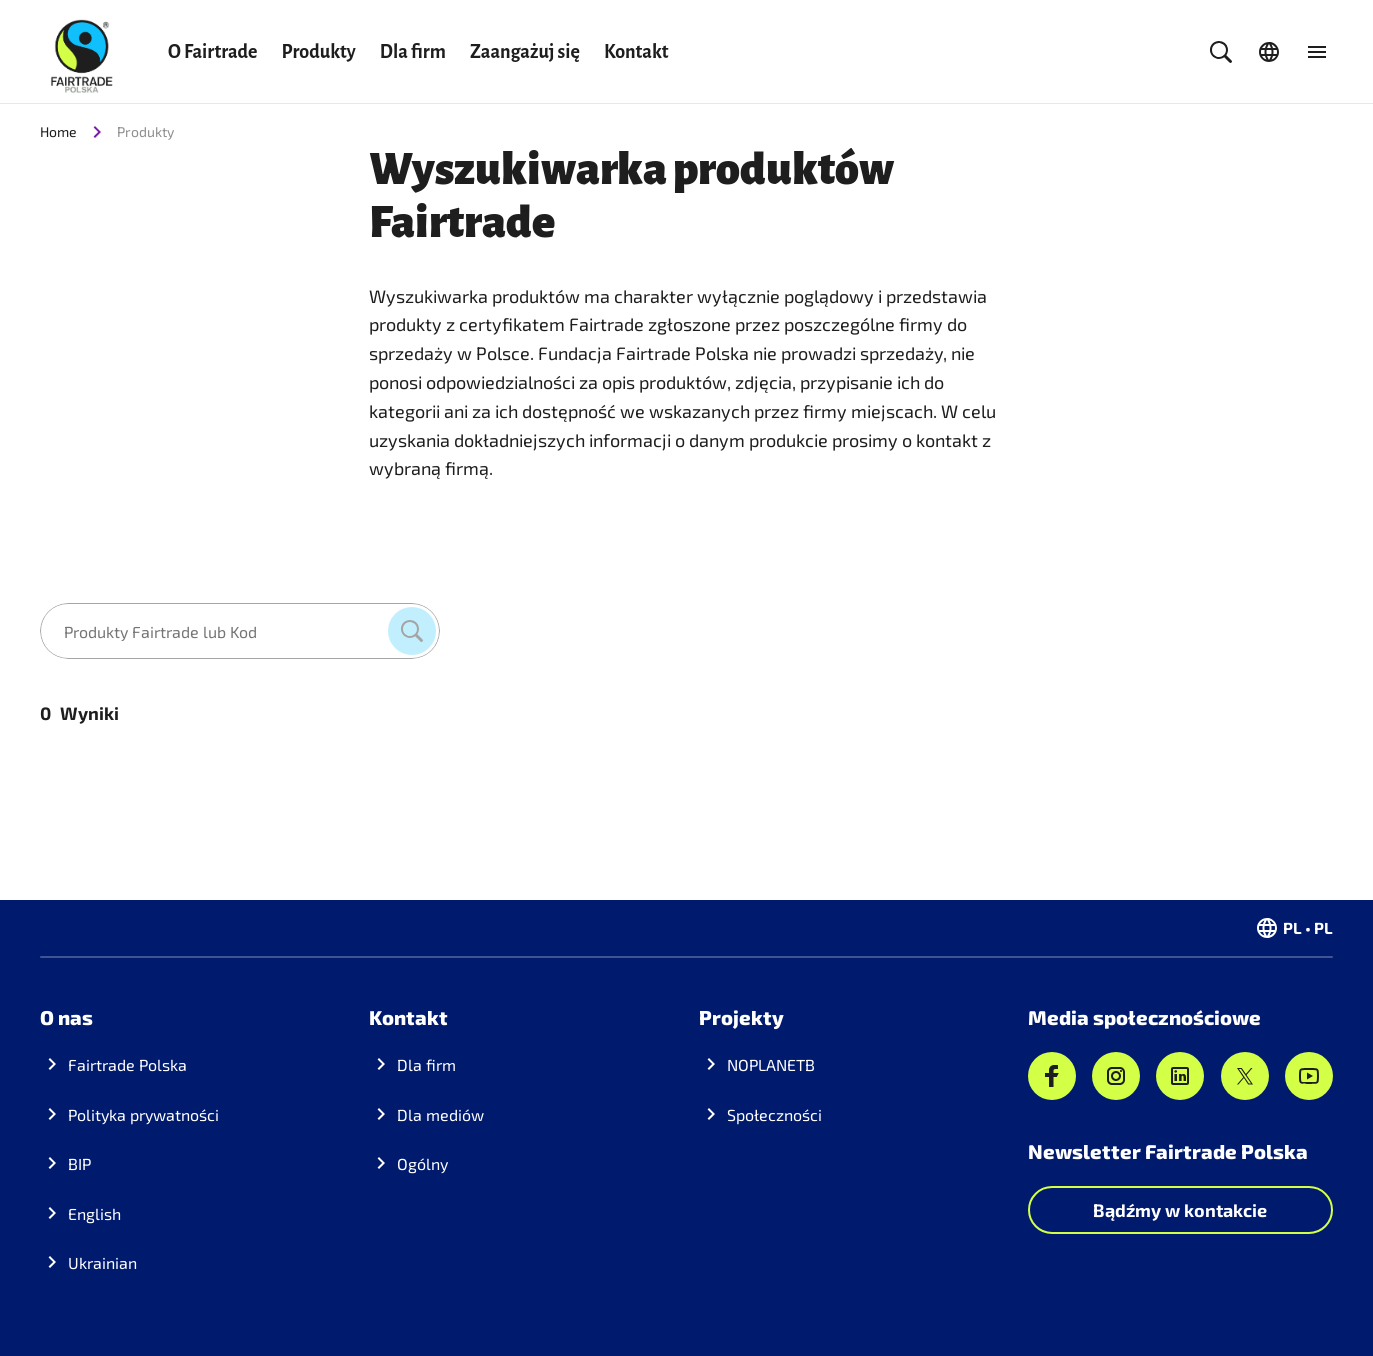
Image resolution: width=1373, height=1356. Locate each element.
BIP (79, 1163)
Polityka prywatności (143, 1114)
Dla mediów (440, 1114)
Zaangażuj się (525, 52)
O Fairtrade (212, 52)
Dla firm (413, 52)
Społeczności (774, 1114)
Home (58, 131)
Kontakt (636, 52)
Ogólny (422, 1163)
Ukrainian (102, 1262)
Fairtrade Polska (127, 1064)
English (94, 1213)
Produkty (318, 52)
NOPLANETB (771, 1064)
